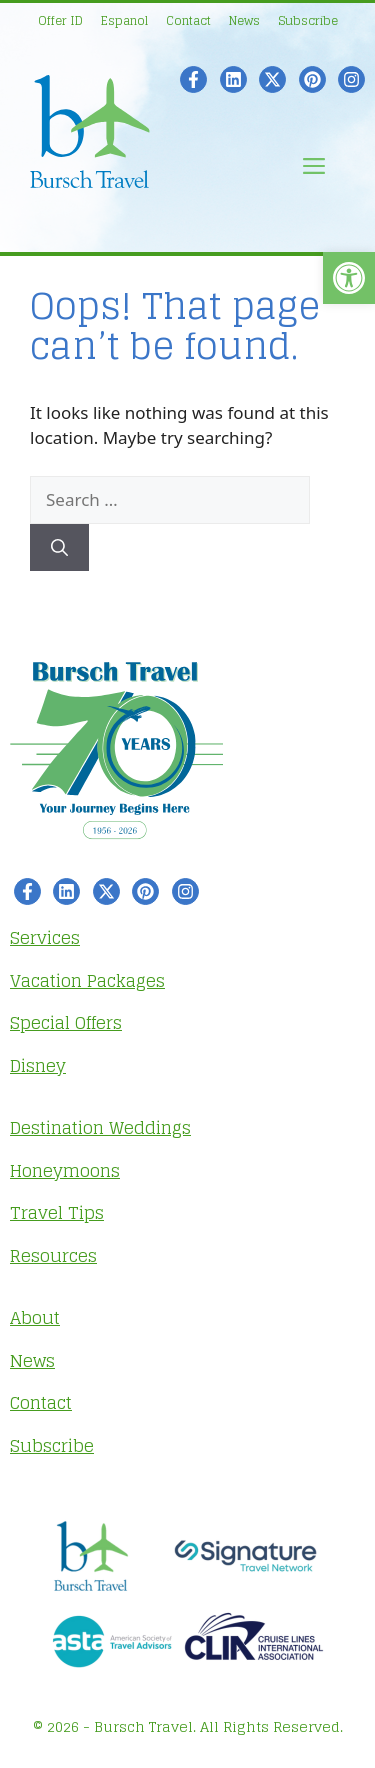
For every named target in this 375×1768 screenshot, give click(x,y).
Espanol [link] (124, 20)
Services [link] (45, 937)
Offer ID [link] (60, 20)
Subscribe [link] (308, 20)
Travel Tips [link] (57, 1212)
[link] (349, 278)
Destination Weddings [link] (100, 1127)
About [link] (35, 1317)
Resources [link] (53, 1255)
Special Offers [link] (66, 1022)
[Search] (59, 548)
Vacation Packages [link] (87, 980)
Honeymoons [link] (65, 1170)
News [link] (244, 20)
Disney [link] (38, 1065)
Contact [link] (188, 20)
